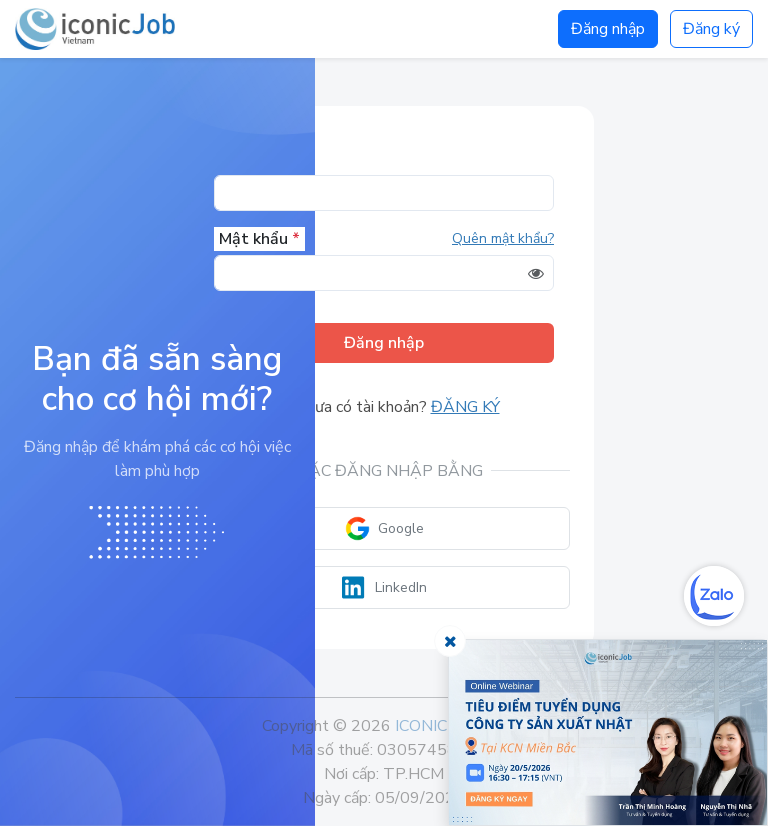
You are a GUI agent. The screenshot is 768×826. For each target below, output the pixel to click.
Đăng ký (711, 29)
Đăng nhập (608, 29)
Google (384, 528)
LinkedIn (384, 587)
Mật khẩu (259, 239)
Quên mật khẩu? (503, 238)
